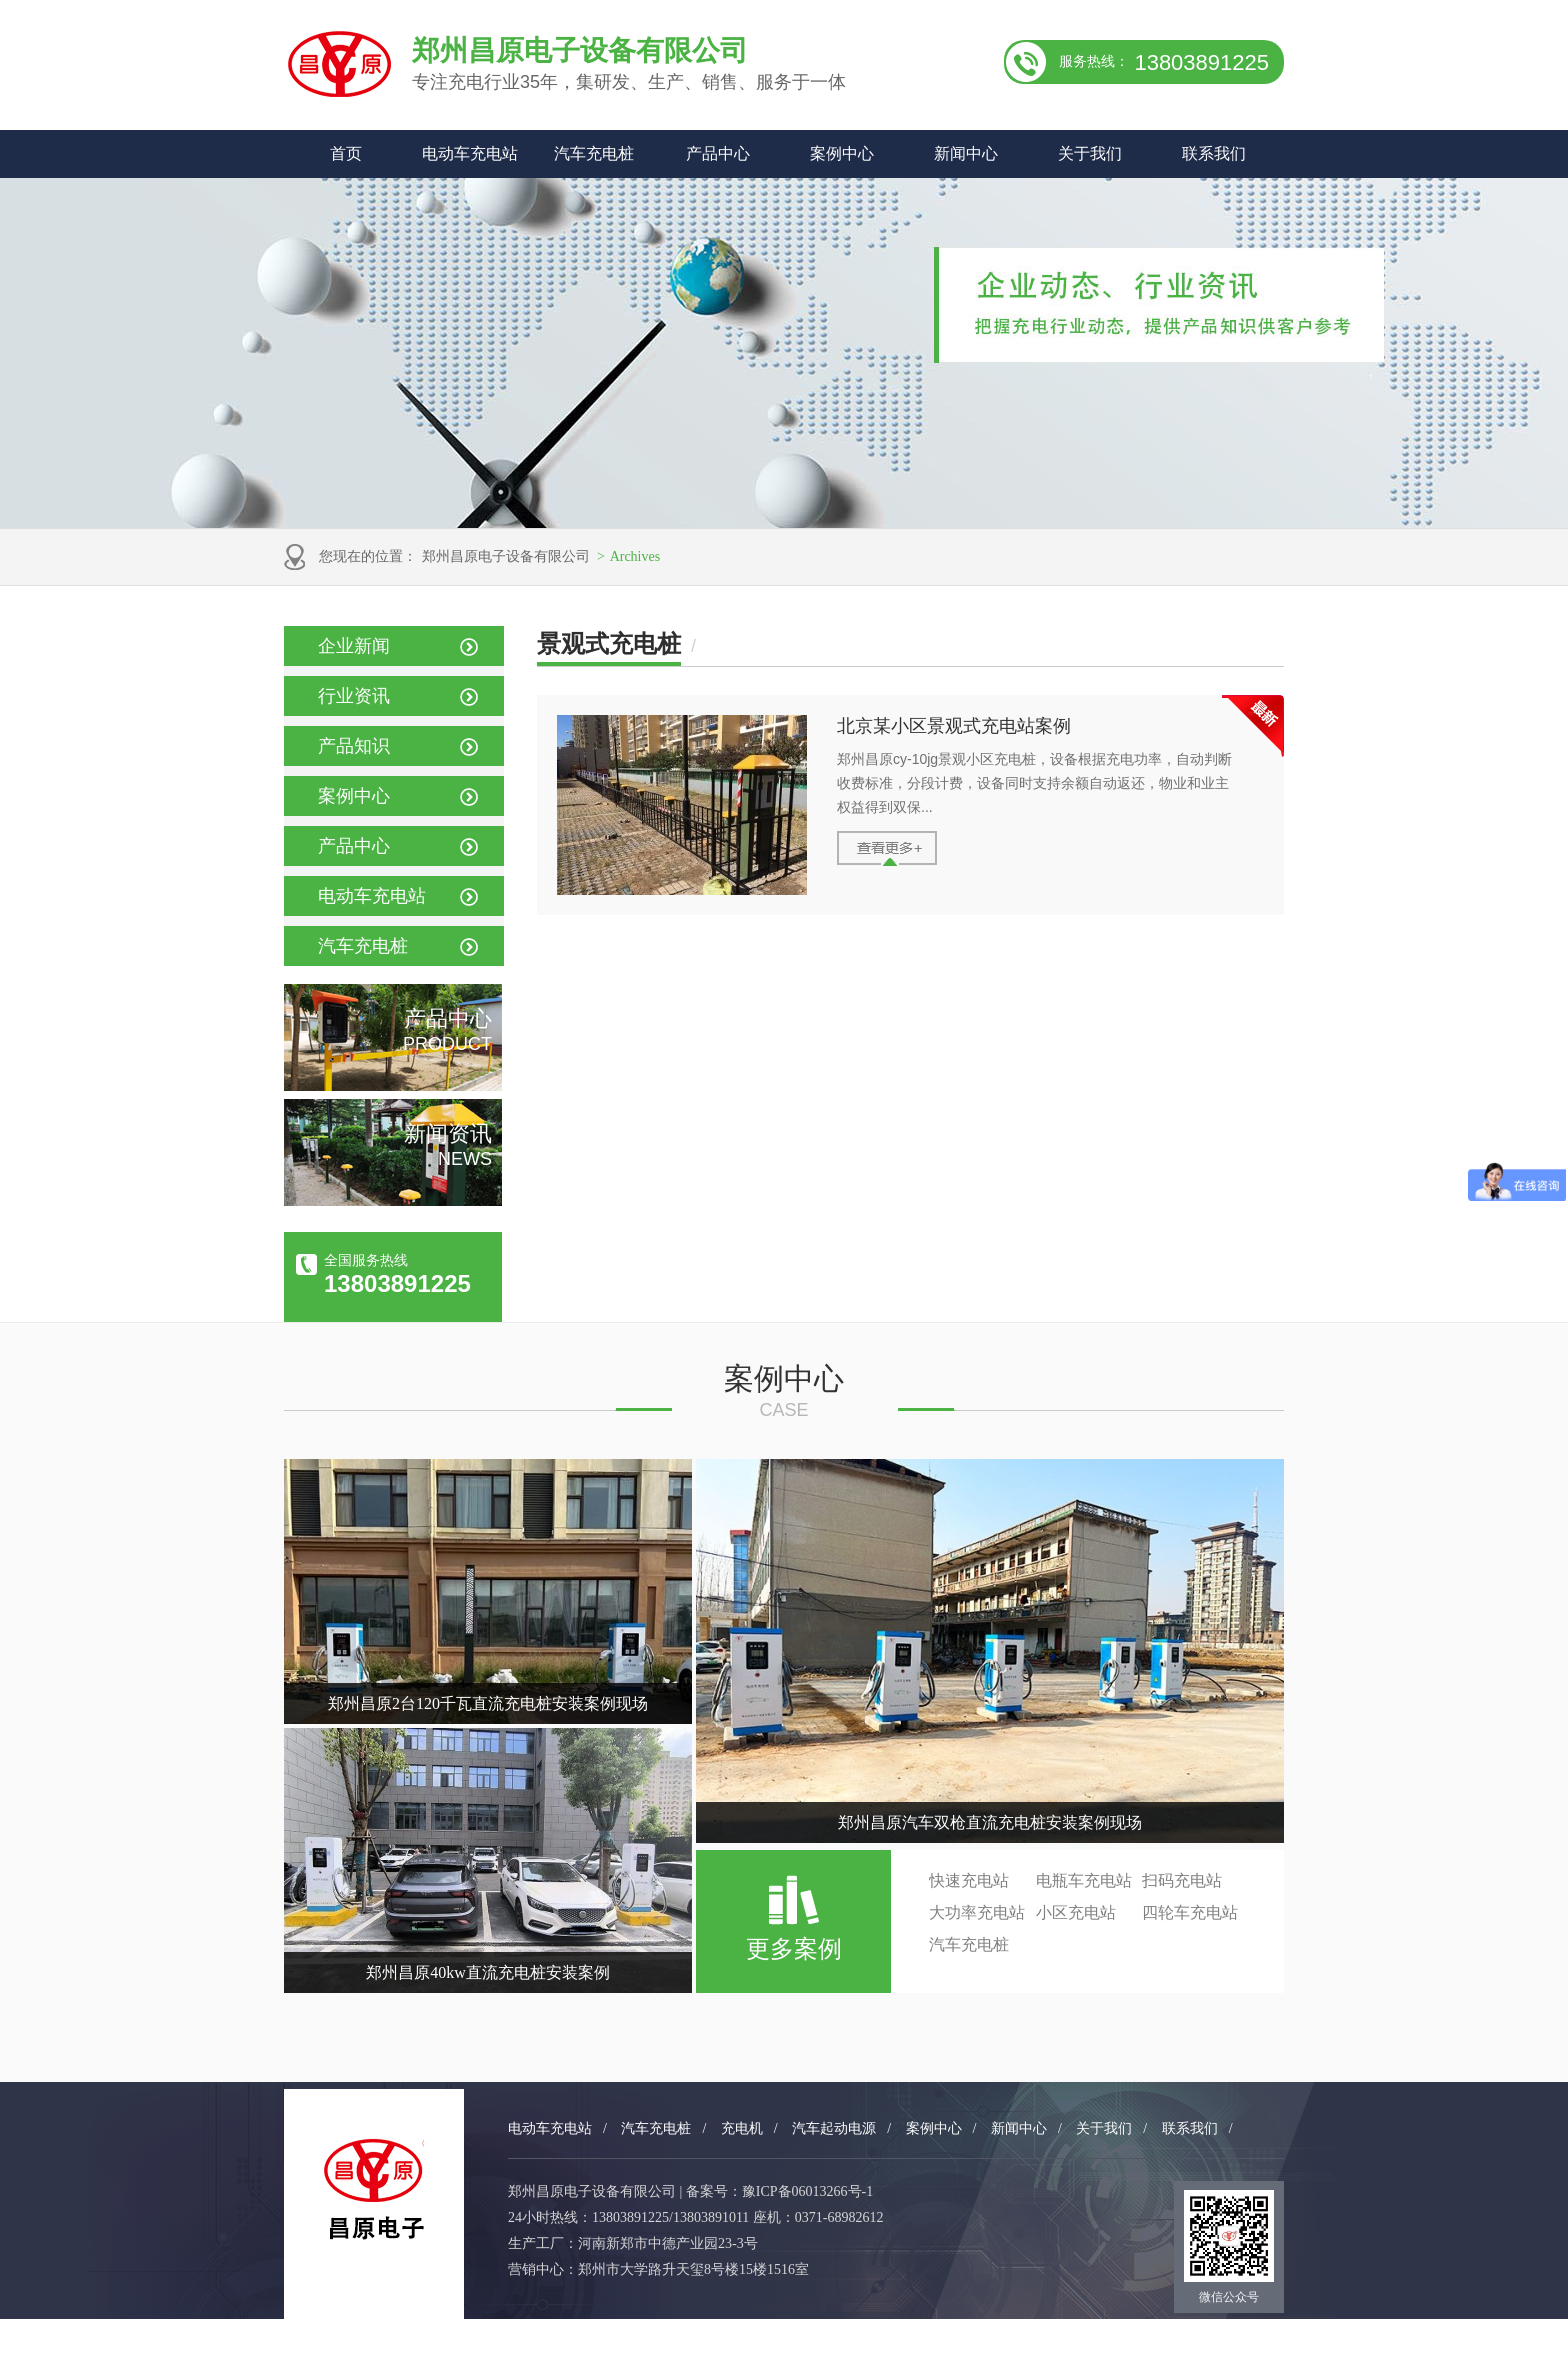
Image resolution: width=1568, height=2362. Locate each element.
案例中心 (842, 153)
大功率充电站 (977, 1912)
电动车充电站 (470, 153)
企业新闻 (354, 646)
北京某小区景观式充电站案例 (954, 726)
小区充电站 (1076, 1912)
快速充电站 (969, 1880)
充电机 (742, 2128)
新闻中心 (966, 153)
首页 (346, 153)
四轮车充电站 (1190, 1912)
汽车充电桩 (594, 153)
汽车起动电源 (834, 2128)
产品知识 (354, 746)
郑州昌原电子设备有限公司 (506, 556)
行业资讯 (354, 696)
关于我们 (1090, 153)
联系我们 (1214, 153)
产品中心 (718, 153)
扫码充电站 (1182, 1880)
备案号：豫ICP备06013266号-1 (779, 2191)
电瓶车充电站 (1084, 1880)
